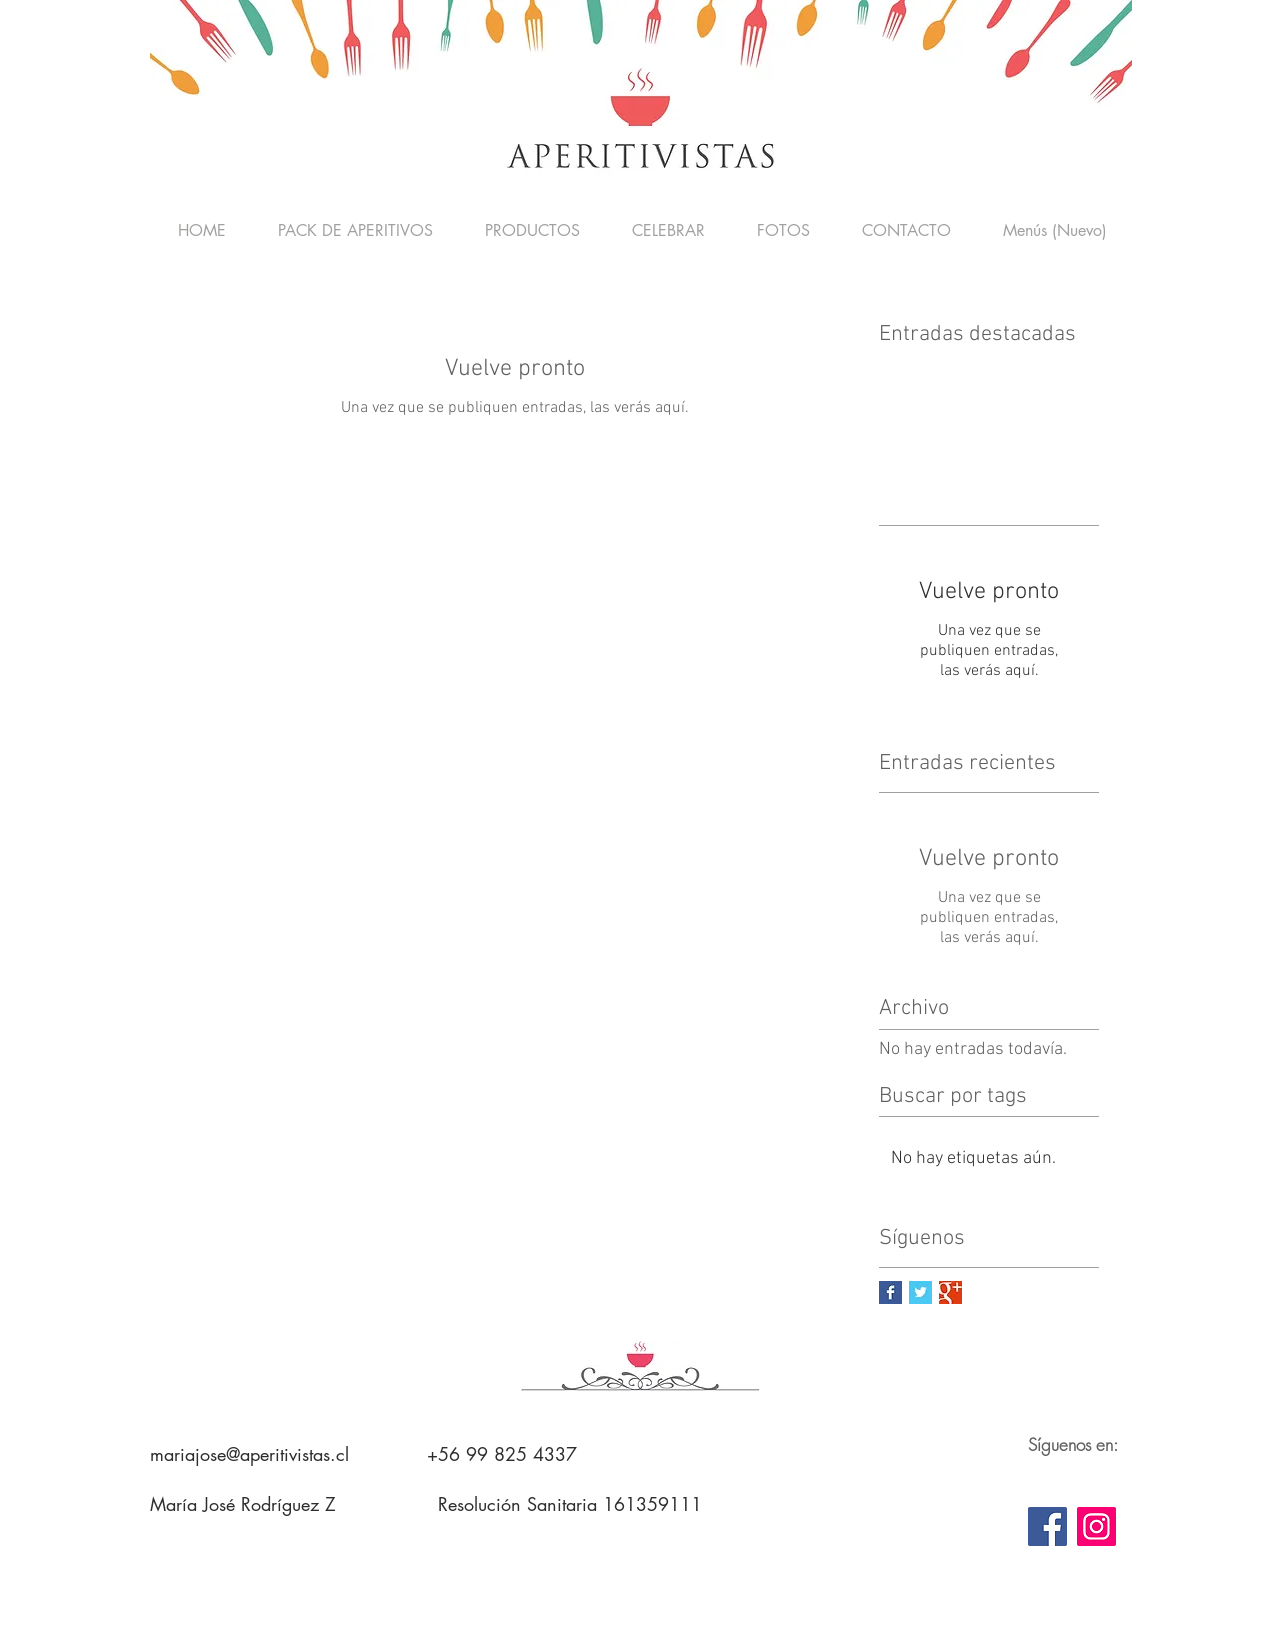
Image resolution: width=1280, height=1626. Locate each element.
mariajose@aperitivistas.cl (249, 1454)
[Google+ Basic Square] (950, 1292)
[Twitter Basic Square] (920, 1292)
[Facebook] (1047, 1526)
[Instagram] (1096, 1526)
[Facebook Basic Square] (890, 1292)
